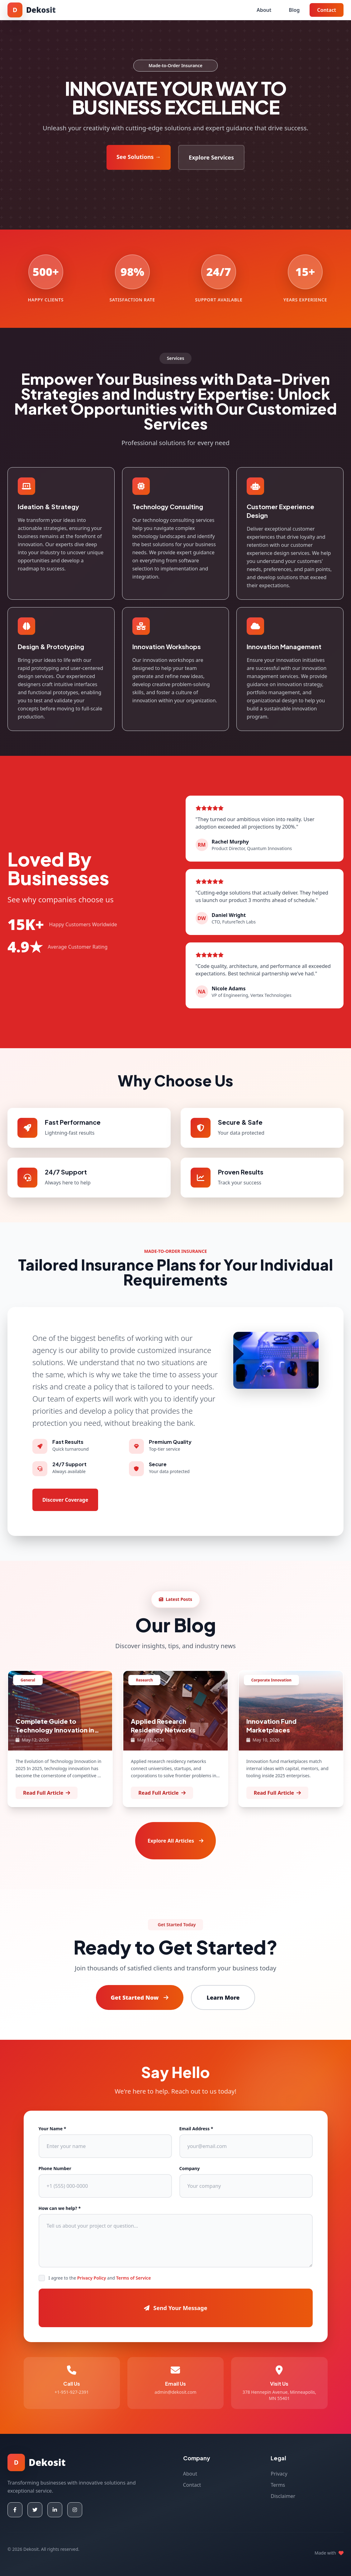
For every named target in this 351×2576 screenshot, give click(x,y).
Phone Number (55, 2168)
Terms (278, 2484)
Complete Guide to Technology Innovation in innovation (55, 1729)
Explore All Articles (175, 1840)
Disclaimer (283, 2496)
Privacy (279, 2473)
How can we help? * (60, 2208)
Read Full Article (46, 1792)
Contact (326, 10)
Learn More (223, 1997)
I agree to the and (100, 2278)
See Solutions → (138, 156)
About (264, 10)
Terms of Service (133, 2278)
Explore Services (211, 157)
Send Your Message (175, 2308)
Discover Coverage (65, 1499)
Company (189, 2168)
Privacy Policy (91, 2278)
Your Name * (52, 2129)
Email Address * (196, 2129)
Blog (294, 10)
